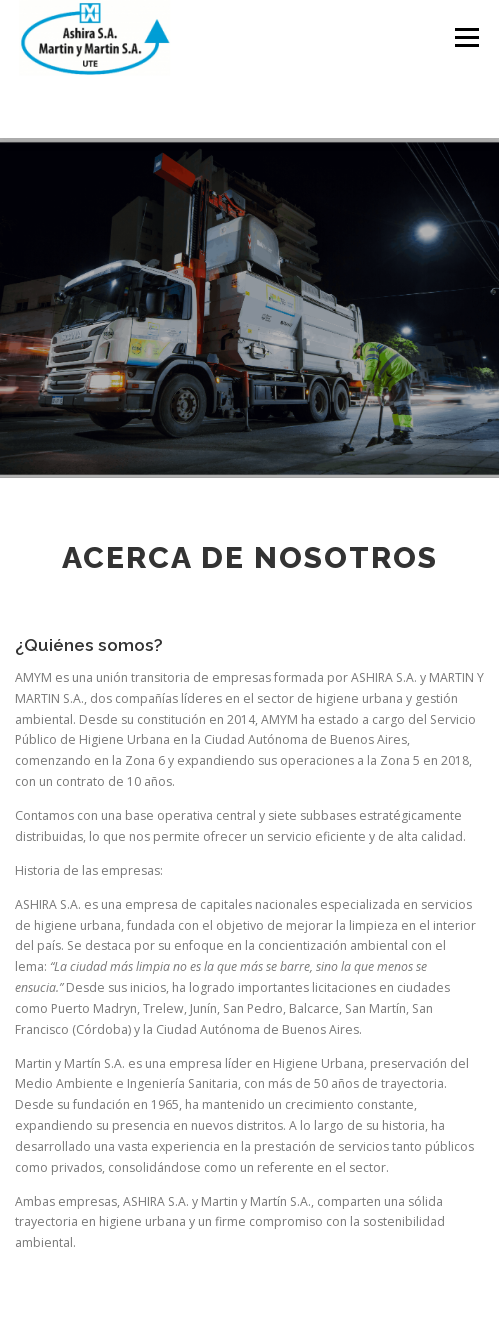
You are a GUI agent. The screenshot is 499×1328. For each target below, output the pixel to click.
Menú (465, 37)
